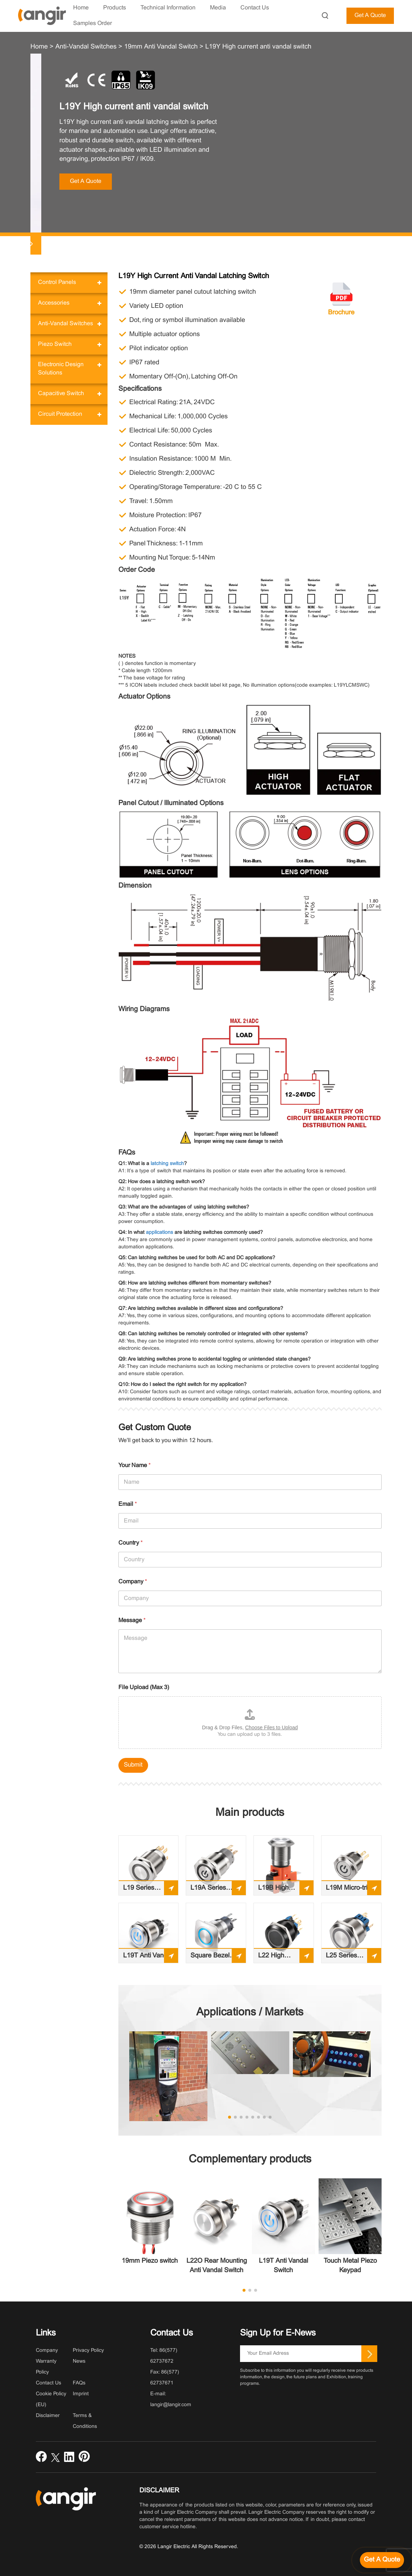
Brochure (341, 313)
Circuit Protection (60, 414)
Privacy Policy (88, 2350)
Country (130, 1543)
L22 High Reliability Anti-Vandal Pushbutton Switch (279, 1958)
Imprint (81, 2394)
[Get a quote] (382, 2560)
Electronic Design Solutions (61, 369)
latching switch (167, 1163)
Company (132, 1581)
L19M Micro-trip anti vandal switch (348, 1890)
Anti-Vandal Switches (65, 323)
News (79, 2361)
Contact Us (48, 2383)
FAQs (79, 2383)
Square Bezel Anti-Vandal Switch (210, 1958)
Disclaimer (48, 2415)
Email (127, 1504)
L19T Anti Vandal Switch (147, 1958)
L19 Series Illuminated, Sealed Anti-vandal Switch (143, 1890)
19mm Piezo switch (150, 2261)
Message (132, 1620)
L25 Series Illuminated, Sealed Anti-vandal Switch (346, 1958)
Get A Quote (370, 15)
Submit (133, 1765)
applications (159, 1232)
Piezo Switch (55, 344)
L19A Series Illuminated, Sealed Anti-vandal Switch (210, 1890)
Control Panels (57, 282)
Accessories (54, 303)
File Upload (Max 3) (143, 1687)
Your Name (134, 1465)
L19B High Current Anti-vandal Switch (278, 1890)
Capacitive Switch (61, 393)
